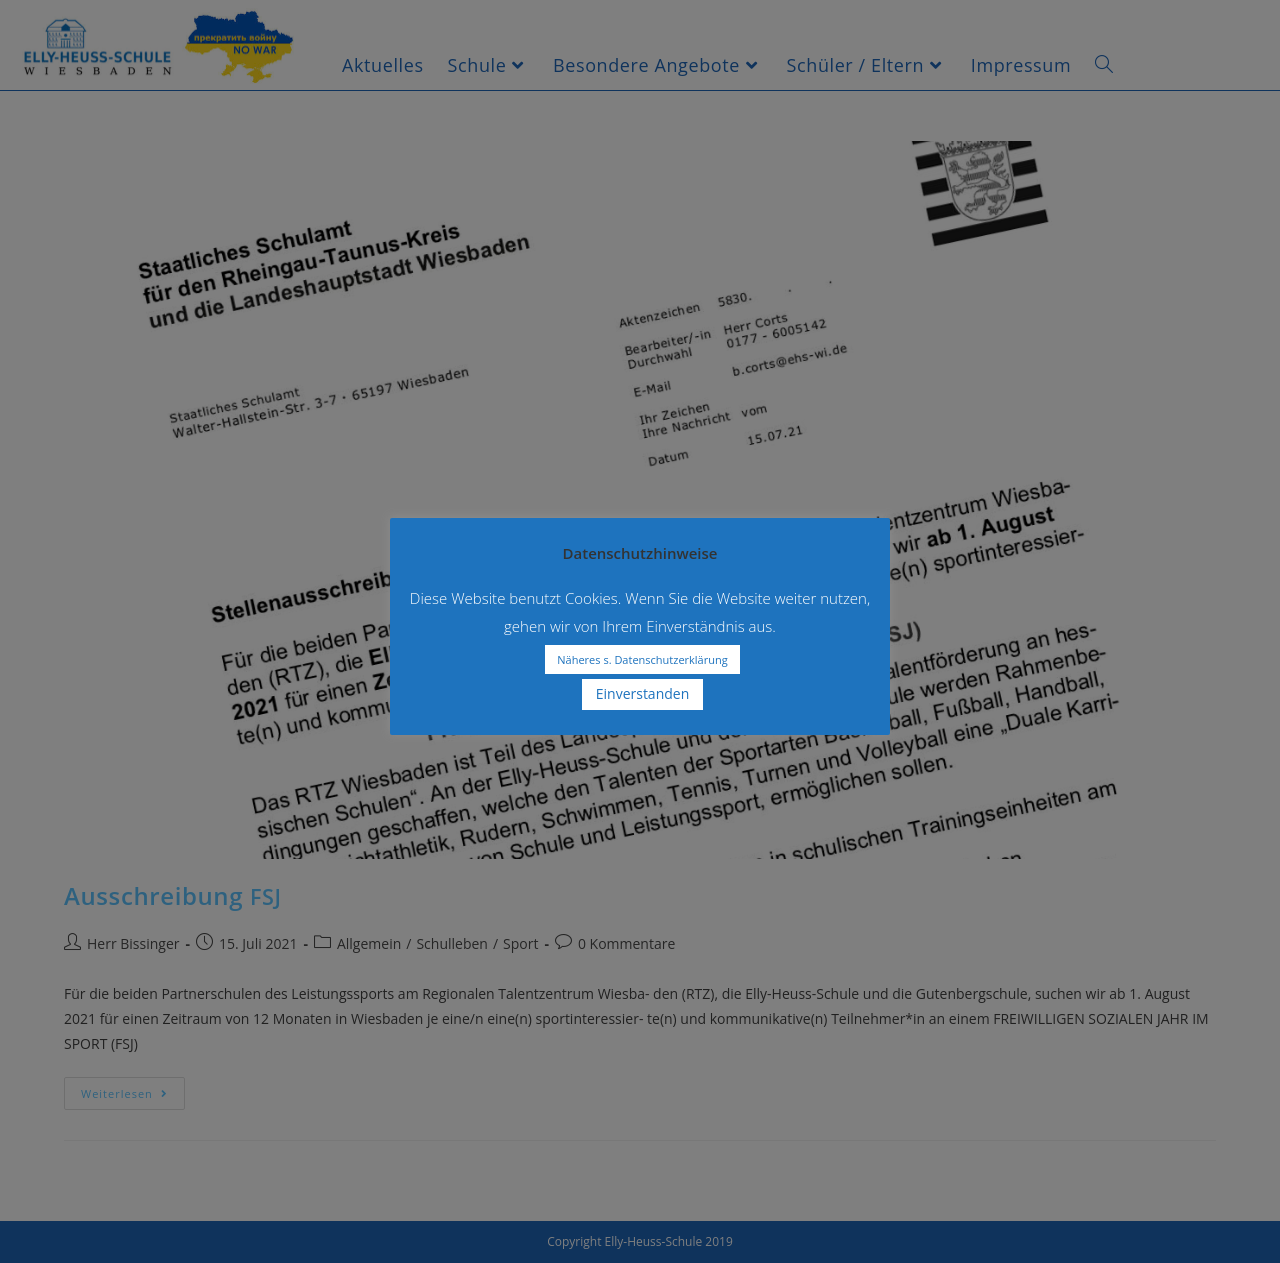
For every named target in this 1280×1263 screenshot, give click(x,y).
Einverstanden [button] (643, 693)
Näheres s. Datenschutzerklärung (642, 659)
